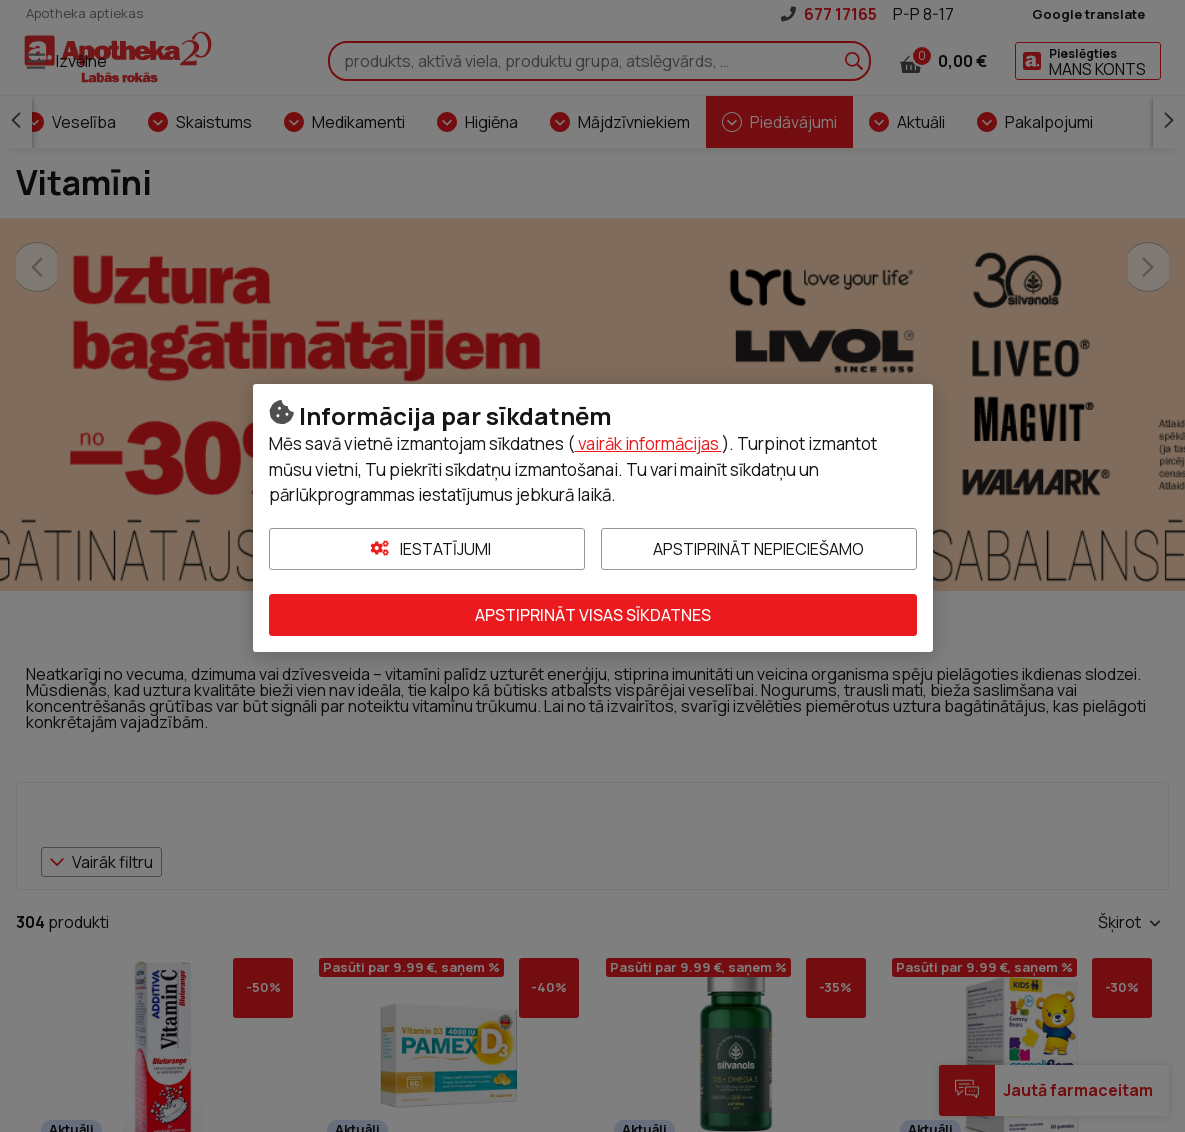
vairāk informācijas (648, 443)
